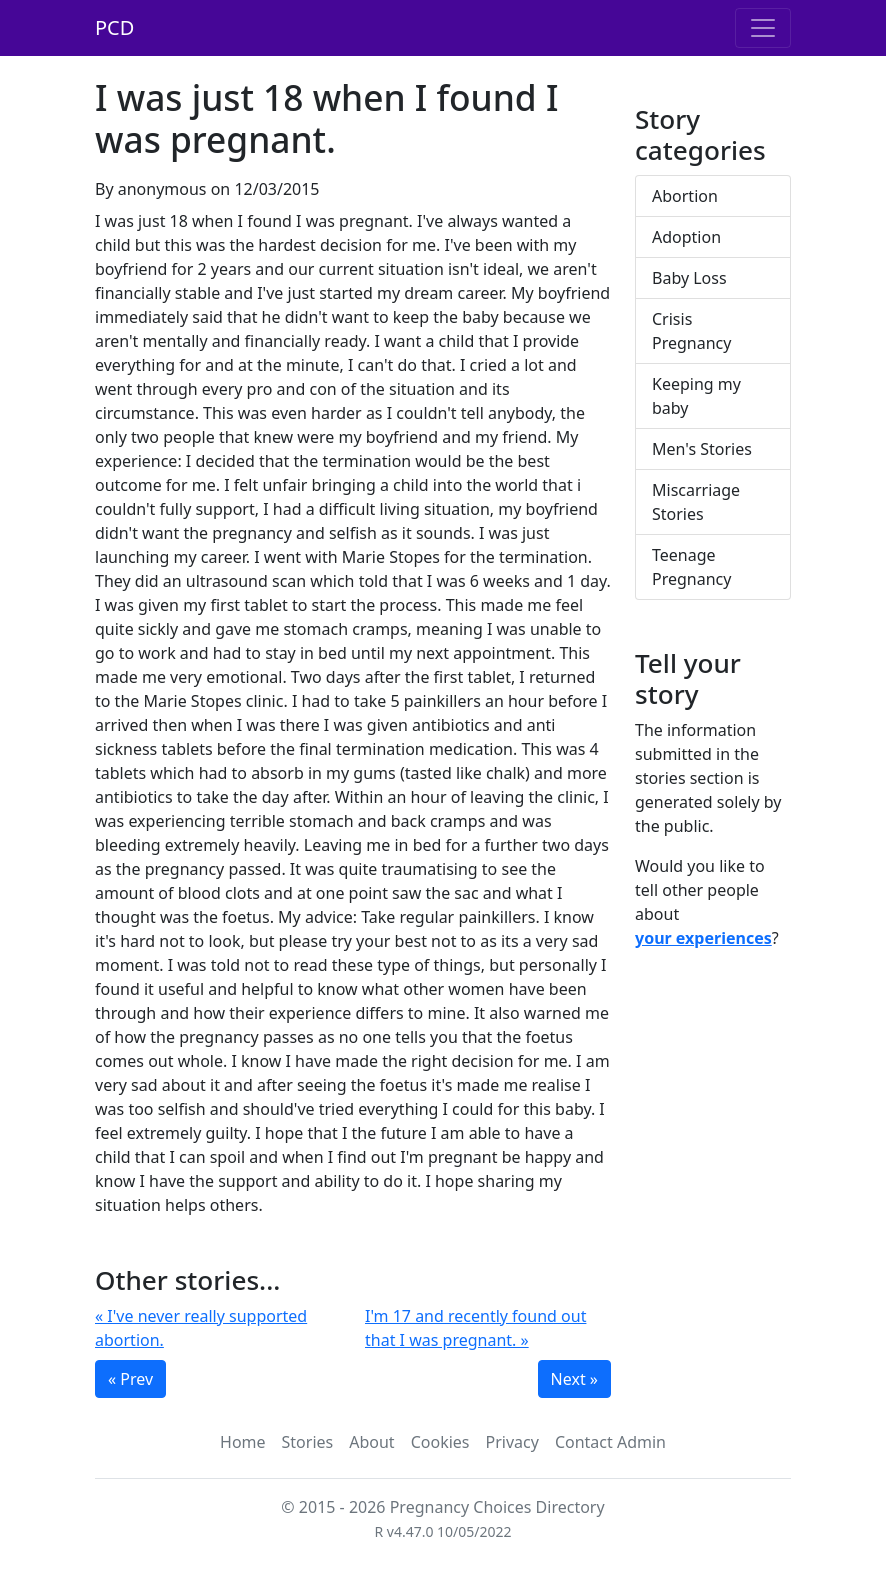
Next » (574, 1379)
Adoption (686, 237)
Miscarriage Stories (696, 502)
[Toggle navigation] (763, 28)
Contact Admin (610, 1442)
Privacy (512, 1442)
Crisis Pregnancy (691, 331)
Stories (308, 1442)
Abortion (685, 196)
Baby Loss (689, 278)
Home (243, 1442)
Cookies (440, 1442)
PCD (114, 27)
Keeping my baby (696, 396)
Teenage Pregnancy (691, 567)
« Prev (130, 1379)
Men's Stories (702, 449)
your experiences (703, 938)
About (371, 1442)
